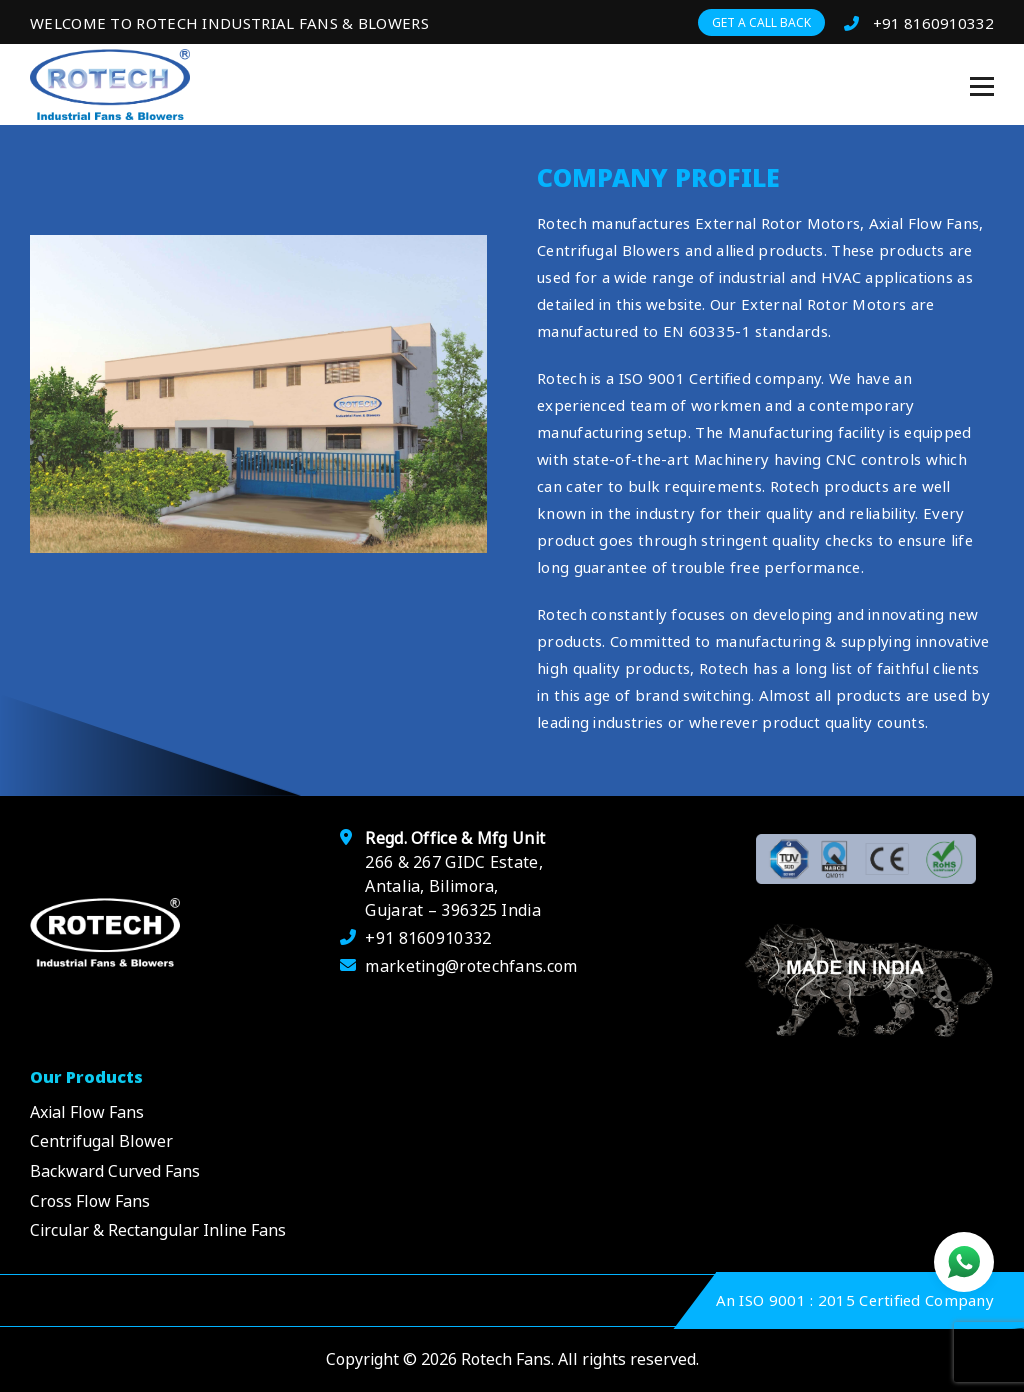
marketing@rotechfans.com (471, 966)
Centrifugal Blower (101, 1141)
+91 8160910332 (919, 23)
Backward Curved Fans (115, 1171)
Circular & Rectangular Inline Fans (158, 1230)
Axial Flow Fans (87, 1112)
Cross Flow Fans (90, 1201)
